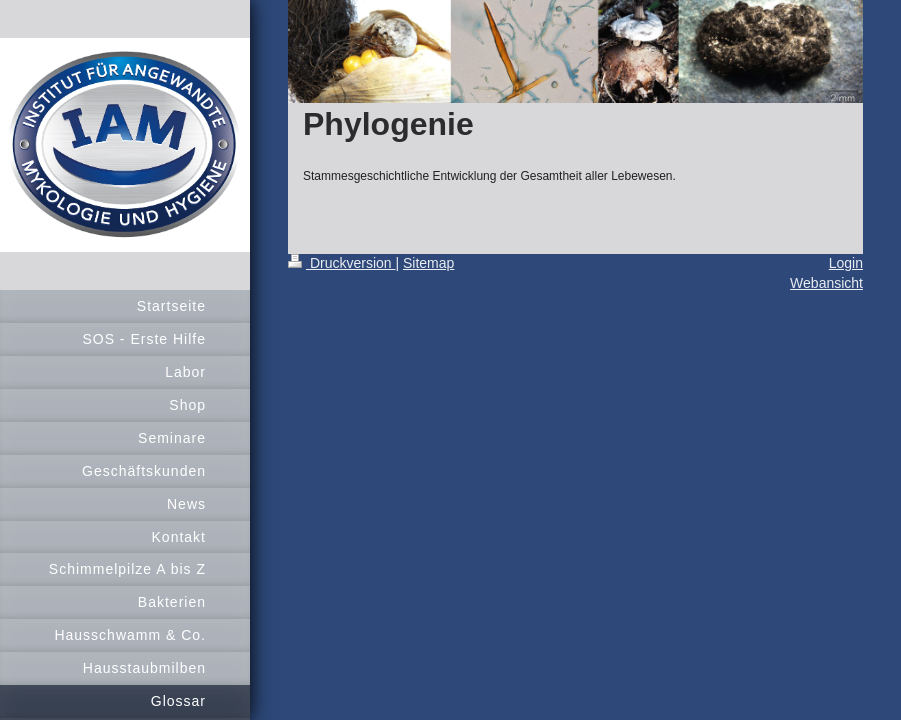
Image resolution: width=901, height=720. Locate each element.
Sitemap (428, 263)
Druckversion (341, 263)
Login (846, 263)
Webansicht (826, 283)
